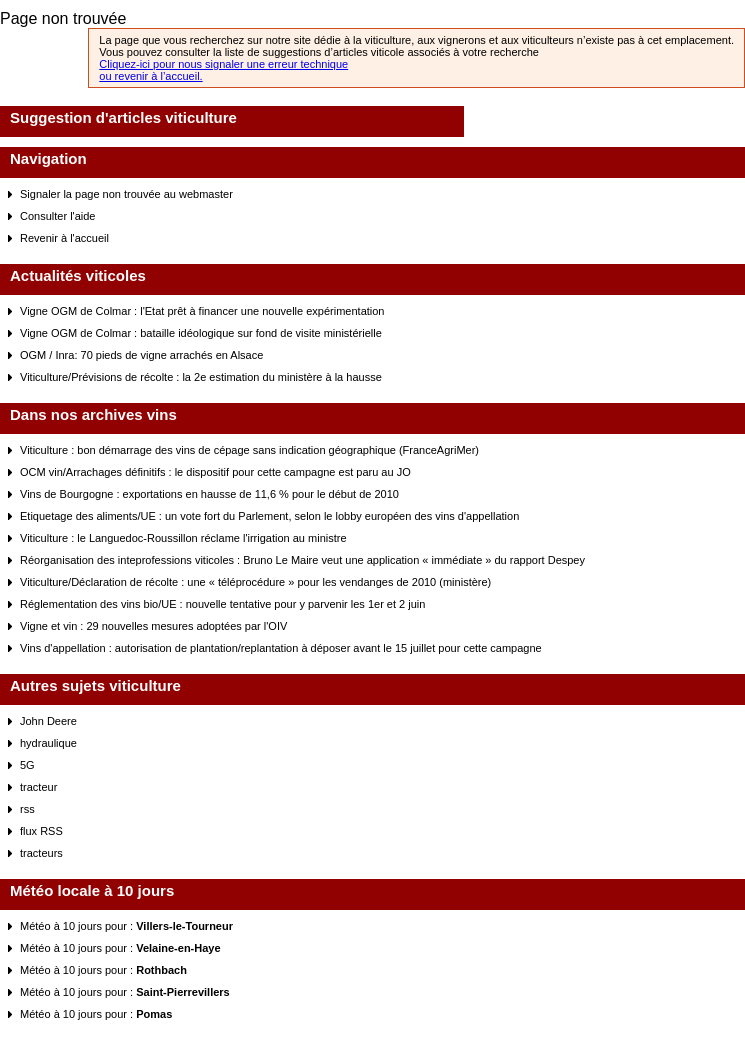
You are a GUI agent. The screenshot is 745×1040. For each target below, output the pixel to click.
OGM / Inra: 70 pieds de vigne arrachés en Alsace (141, 355)
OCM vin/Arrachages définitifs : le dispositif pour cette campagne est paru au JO (215, 472)
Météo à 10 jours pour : (126, 926)
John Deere (48, 721)
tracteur (38, 787)
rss (27, 809)
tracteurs (41, 853)
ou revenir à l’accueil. (150, 76)
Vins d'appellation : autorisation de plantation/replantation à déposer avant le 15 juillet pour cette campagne (281, 648)
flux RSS (41, 831)
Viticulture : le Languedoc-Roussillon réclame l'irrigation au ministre (183, 538)
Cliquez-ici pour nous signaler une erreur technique (223, 64)
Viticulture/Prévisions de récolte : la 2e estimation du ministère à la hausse (201, 377)
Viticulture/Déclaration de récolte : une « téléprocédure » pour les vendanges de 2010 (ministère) (255, 582)
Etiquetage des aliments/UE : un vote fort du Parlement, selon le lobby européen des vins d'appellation (269, 516)
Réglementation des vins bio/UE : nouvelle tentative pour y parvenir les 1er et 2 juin (222, 604)
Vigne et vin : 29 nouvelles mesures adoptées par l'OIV (153, 626)
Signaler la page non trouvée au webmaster (126, 194)
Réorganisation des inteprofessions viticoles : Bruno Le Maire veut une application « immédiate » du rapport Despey (302, 560)
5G (27, 765)
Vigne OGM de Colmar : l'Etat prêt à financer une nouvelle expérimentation (202, 311)
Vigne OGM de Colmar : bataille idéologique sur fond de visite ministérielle (201, 333)
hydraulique (48, 743)
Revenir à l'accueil (64, 238)
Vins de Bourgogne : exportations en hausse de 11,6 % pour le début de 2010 (209, 494)
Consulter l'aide (57, 216)
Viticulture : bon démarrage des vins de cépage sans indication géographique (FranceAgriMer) (249, 450)
